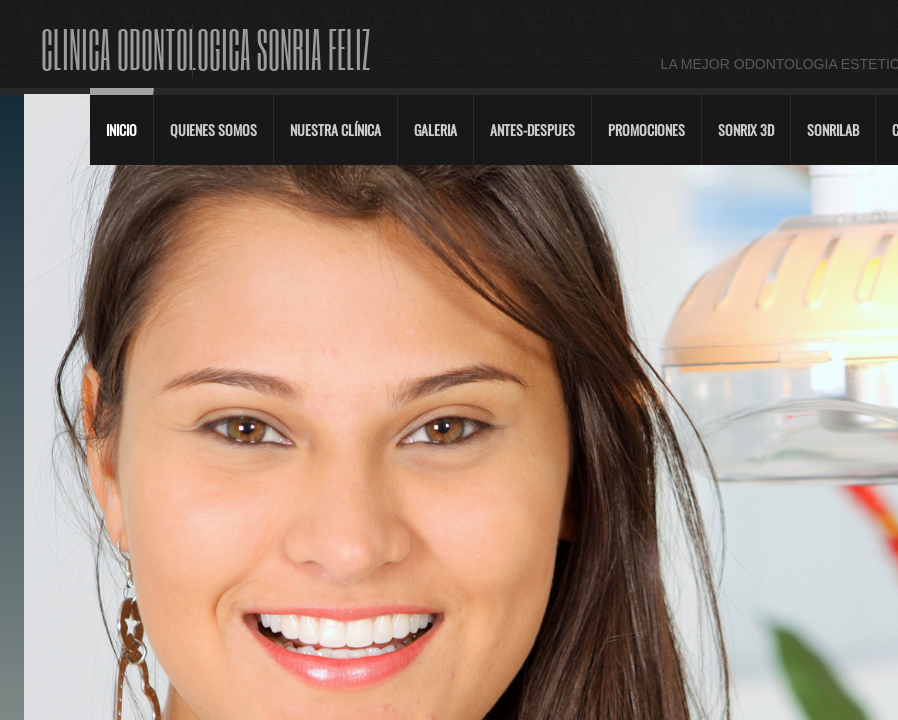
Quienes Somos (213, 129)
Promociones (646, 129)
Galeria (435, 129)
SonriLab (833, 129)
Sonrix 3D (746, 129)
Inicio (121, 129)
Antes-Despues (532, 129)
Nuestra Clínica (335, 129)
